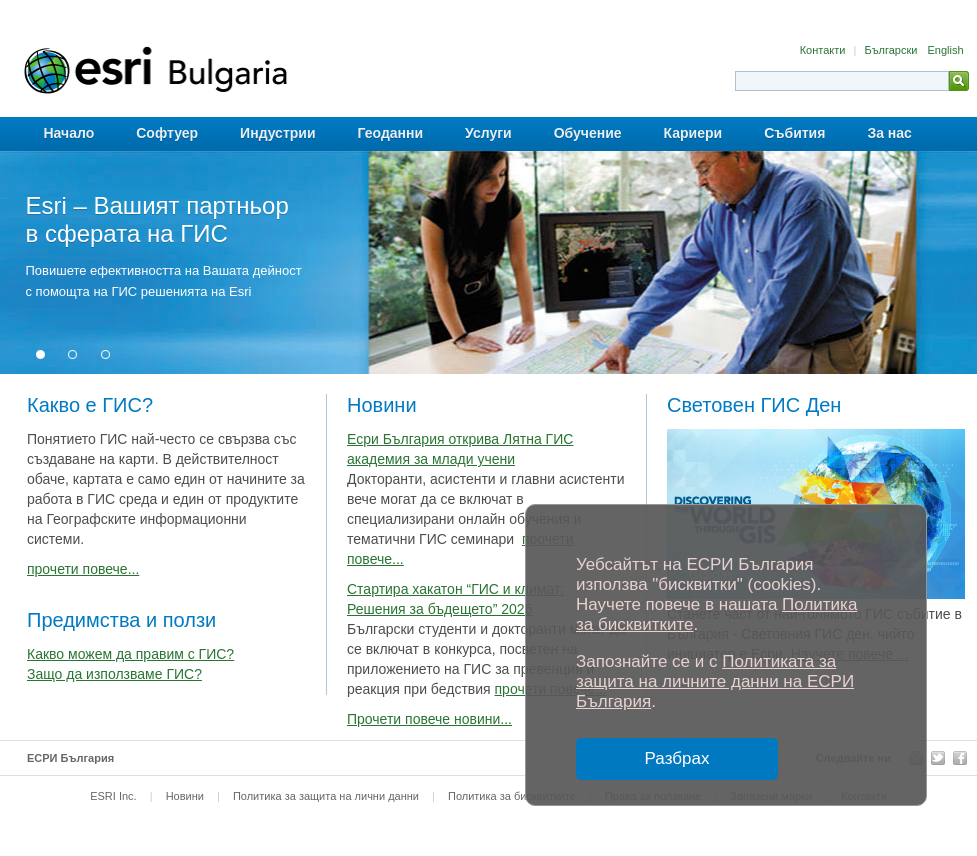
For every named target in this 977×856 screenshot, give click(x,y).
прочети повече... (83, 569)
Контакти (824, 50)
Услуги (488, 133)
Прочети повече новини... (429, 719)
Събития (794, 133)
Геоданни (391, 133)
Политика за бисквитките (512, 796)
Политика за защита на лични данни (326, 796)
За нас (889, 133)
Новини (185, 796)
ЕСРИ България (70, 758)
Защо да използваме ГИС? (114, 674)
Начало (69, 133)
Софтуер (167, 133)
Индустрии (277, 133)
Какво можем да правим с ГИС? (130, 654)
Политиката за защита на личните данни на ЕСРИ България (715, 681)
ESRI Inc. (113, 796)
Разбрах (677, 758)
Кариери (693, 133)
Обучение (588, 133)
